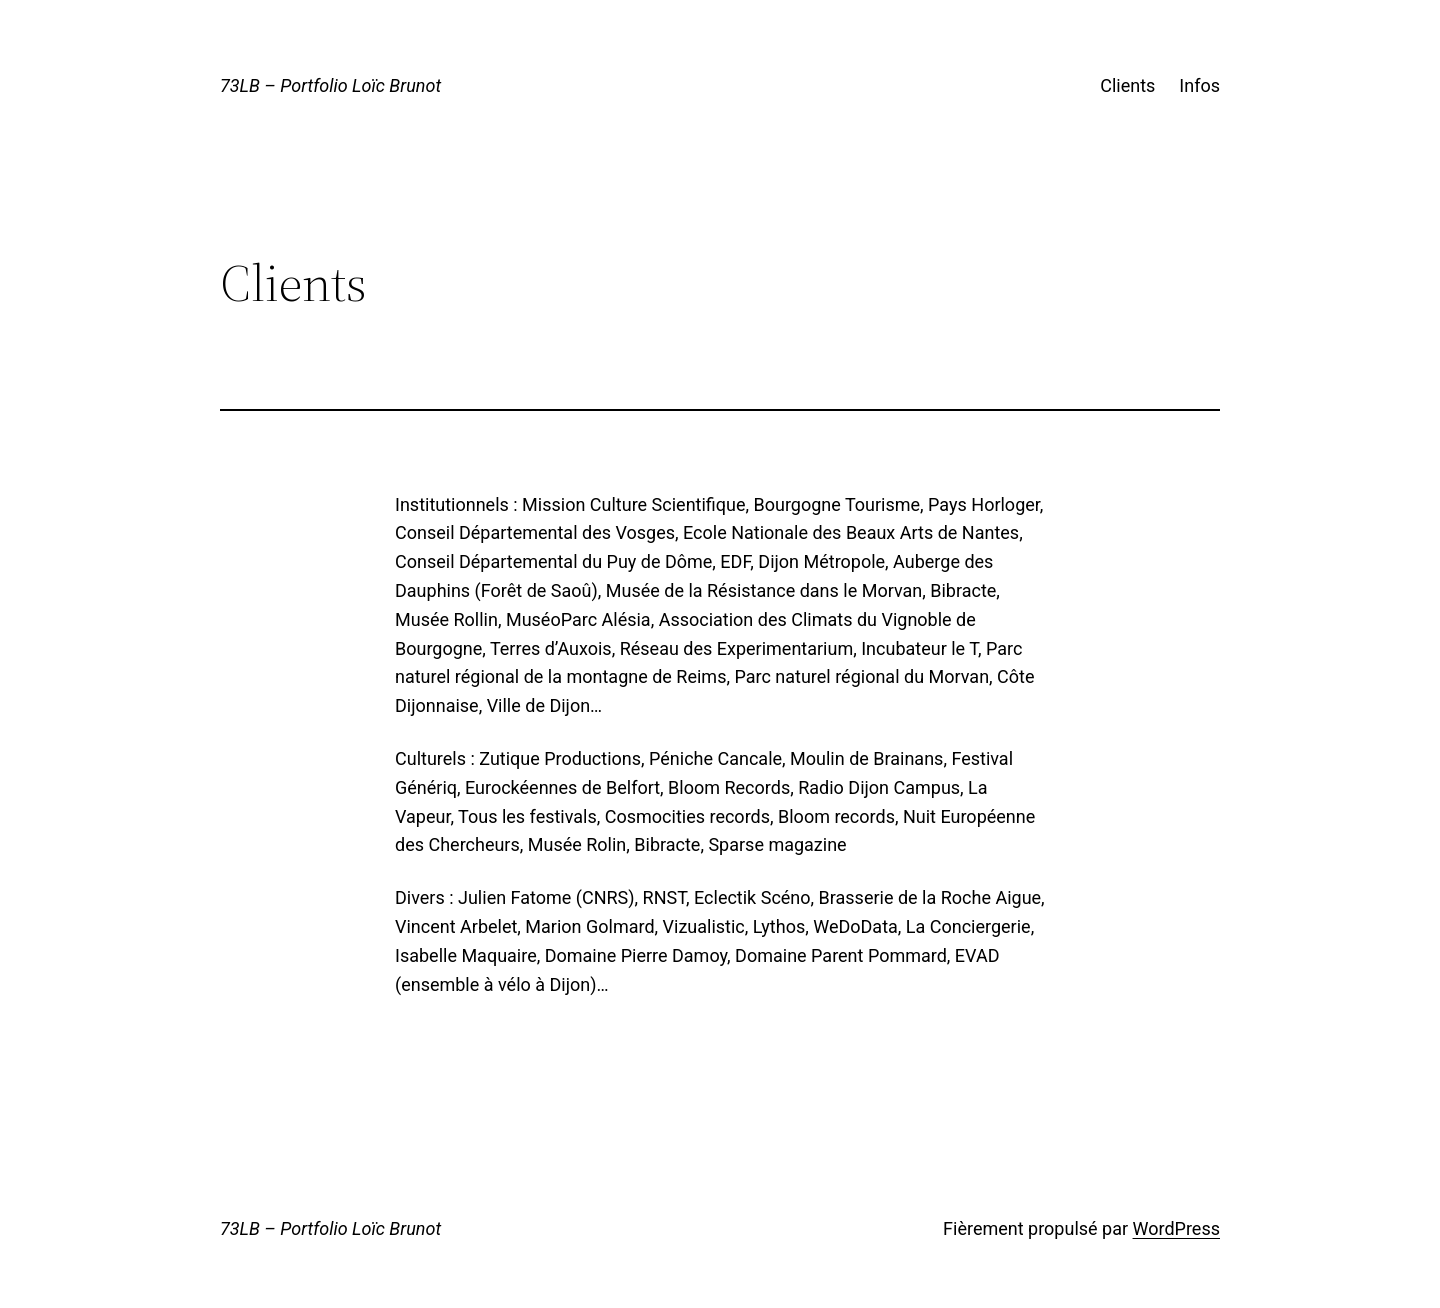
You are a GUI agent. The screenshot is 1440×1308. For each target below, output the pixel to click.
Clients (1127, 85)
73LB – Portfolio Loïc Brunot (330, 85)
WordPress (1176, 1228)
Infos (1199, 85)
